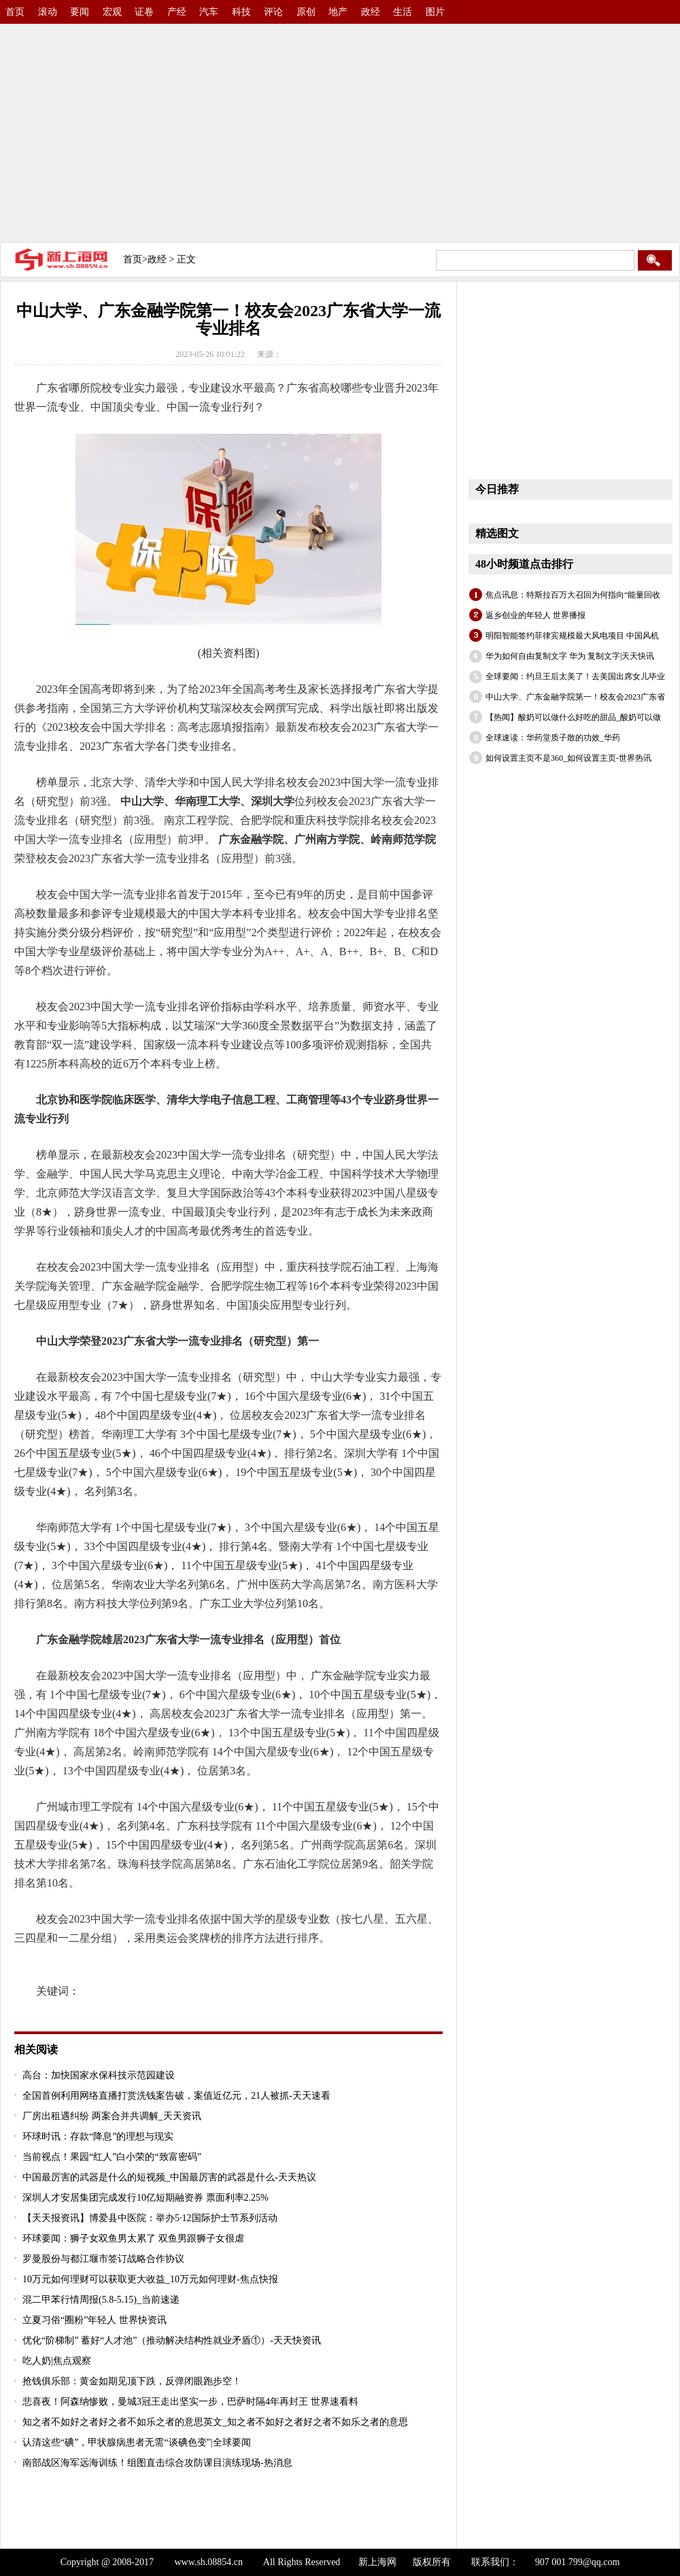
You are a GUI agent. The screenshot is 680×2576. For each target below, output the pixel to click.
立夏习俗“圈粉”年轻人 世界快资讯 (94, 2320)
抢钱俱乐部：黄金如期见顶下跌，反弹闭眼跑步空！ (131, 2381)
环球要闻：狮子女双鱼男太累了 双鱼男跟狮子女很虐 (133, 2238)
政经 (370, 12)
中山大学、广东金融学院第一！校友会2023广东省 (575, 697)
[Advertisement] (261, 129)
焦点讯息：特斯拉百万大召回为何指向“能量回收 (573, 595)
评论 (273, 12)
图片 (435, 12)
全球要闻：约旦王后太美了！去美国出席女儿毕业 (575, 676)
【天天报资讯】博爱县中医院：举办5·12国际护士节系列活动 (149, 2218)
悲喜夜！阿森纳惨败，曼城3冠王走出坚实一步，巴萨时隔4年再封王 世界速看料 (190, 2402)
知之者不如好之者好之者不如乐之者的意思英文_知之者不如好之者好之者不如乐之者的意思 (215, 2422)
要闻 (79, 12)
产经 (176, 12)
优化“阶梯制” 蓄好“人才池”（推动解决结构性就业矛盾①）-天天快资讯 (171, 2340)
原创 (306, 12)
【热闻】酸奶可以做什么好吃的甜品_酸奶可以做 (573, 717)
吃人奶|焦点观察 (56, 2361)
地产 (337, 12)
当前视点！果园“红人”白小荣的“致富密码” (111, 2157)
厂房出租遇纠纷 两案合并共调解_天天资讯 (111, 2116)
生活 (402, 12)
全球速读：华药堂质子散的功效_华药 (553, 737)
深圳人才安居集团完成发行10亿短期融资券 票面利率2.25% (145, 2198)
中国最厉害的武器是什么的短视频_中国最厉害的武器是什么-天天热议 (169, 2177)
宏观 (112, 12)
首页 (14, 12)
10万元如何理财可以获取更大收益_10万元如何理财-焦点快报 (150, 2279)
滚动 (47, 12)
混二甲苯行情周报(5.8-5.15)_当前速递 (101, 2300)
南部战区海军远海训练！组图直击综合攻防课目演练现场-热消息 (157, 2463)
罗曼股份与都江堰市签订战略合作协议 (103, 2259)
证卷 (144, 12)
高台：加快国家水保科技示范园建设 (98, 2075)
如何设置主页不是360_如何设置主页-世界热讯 (568, 758)
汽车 (208, 12)
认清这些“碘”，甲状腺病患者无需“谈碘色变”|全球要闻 (136, 2442)
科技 (241, 12)
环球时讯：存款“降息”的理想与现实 (97, 2136)
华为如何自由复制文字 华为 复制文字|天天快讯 (570, 656)
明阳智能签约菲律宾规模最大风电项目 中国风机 (572, 635)
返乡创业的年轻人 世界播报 (535, 615)
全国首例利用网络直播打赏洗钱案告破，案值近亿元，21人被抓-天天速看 (176, 2096)
